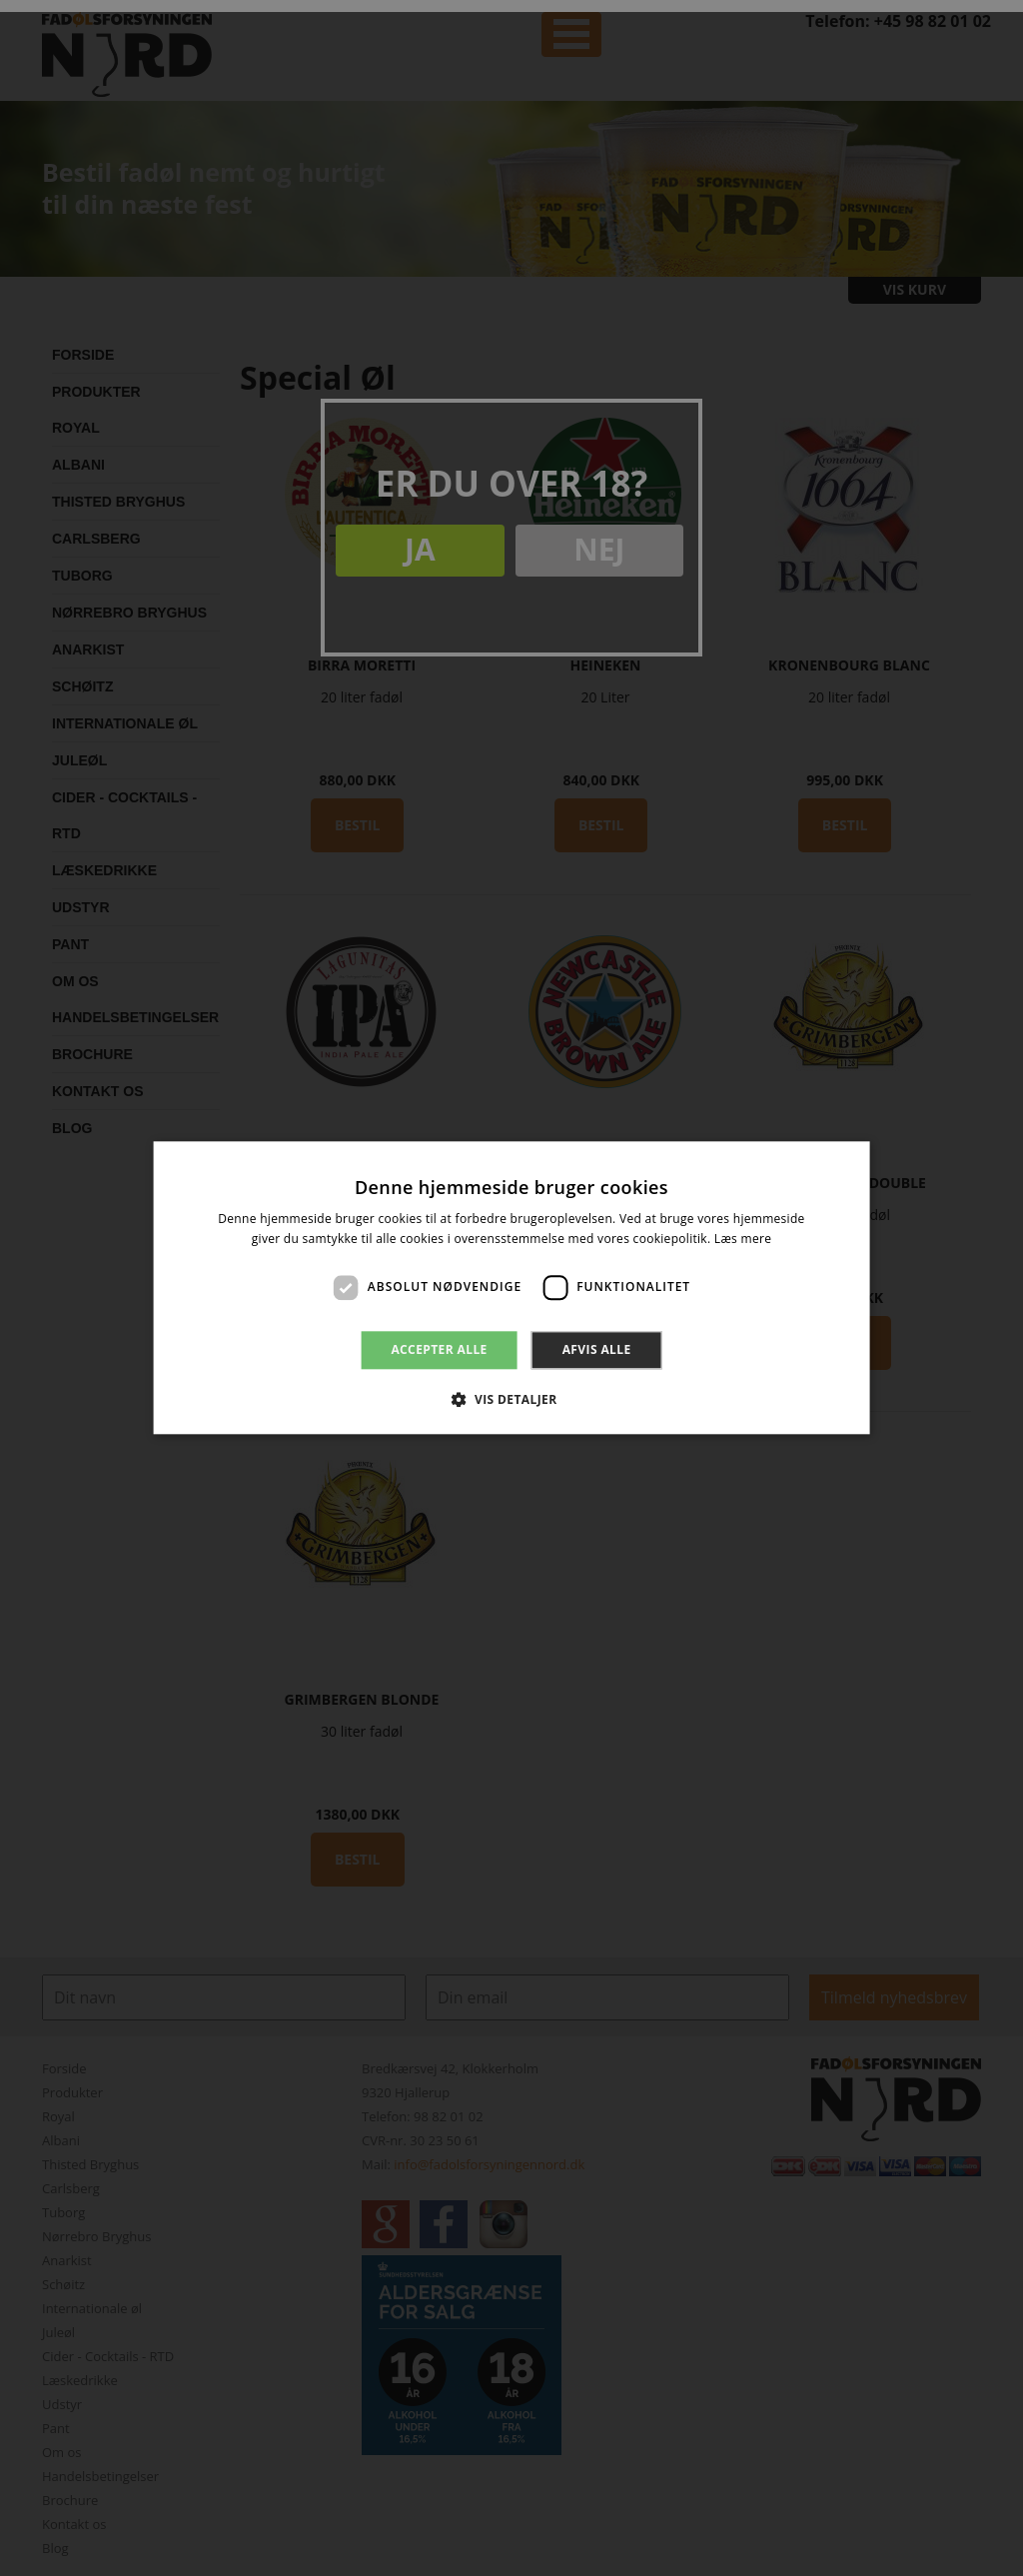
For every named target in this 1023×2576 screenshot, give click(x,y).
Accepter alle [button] (439, 1349)
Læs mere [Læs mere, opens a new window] (742, 1239)
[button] (511, 1400)
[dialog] (511, 1288)
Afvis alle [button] (596, 1349)
